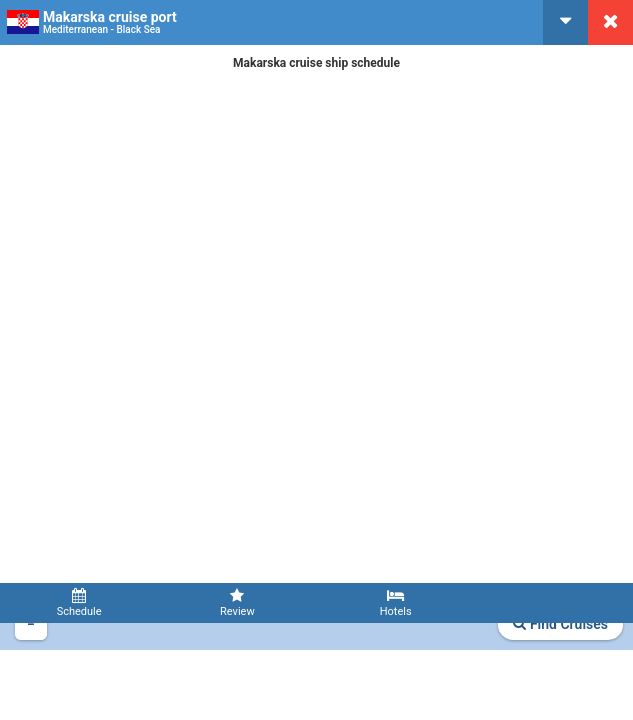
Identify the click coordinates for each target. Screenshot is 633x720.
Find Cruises (560, 624)
